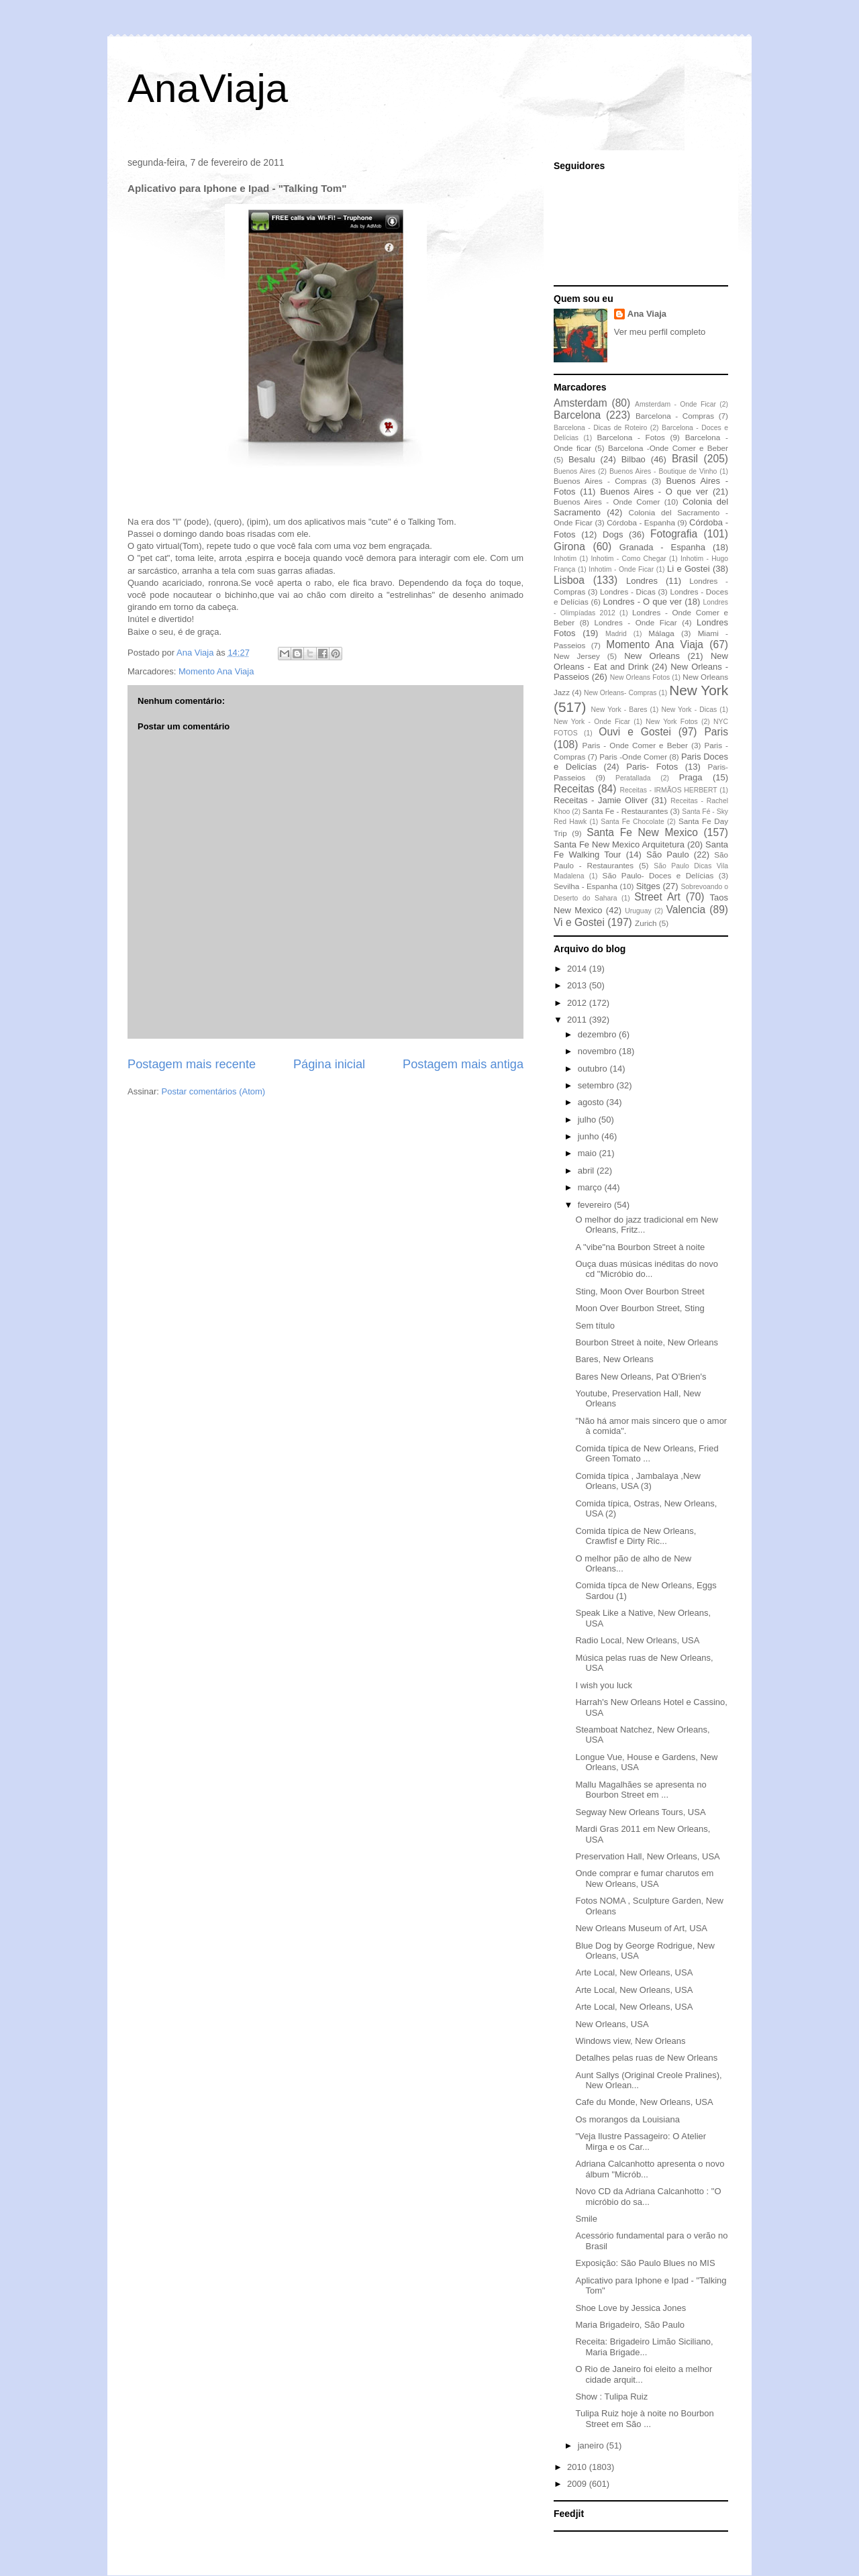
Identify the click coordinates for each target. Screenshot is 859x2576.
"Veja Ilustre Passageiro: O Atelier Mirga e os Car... (640, 2141)
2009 (578, 2484)
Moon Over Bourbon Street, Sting (639, 1308)
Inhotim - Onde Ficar (621, 569)
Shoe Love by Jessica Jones (630, 2308)
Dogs (613, 534)
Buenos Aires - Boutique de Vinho (663, 471)
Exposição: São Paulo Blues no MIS (645, 2263)
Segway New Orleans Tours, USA (640, 1812)
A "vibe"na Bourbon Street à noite (640, 1247)
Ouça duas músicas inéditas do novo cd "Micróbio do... (646, 1269)
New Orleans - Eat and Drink (641, 661)
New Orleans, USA (611, 2024)
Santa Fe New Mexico (642, 832)
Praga (691, 777)
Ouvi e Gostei (635, 731)
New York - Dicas (689, 709)
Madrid (616, 633)
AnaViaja (208, 88)
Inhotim (565, 558)
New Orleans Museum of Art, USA (641, 1928)
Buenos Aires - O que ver (654, 491)
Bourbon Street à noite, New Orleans (646, 1342)
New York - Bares (619, 709)
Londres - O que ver (643, 602)
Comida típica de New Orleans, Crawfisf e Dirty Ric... (635, 1536)
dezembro (598, 1034)
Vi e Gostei (579, 922)
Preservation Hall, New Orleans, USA (647, 1856)
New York (698, 690)
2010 (578, 2467)
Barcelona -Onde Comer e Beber (668, 448)
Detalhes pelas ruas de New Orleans (646, 2058)
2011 (578, 1020)
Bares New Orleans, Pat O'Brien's (640, 1377)
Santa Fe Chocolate (632, 821)
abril (587, 1171)
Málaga (661, 633)
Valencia (686, 909)
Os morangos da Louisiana (627, 2119)
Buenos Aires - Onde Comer (607, 501)
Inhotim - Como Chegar (628, 558)
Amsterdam (580, 403)
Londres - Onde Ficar (636, 622)
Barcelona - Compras (675, 415)
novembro (598, 1051)
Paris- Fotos (652, 767)
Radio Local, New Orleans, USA (637, 1640)
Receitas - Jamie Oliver (601, 800)
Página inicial (329, 1064)
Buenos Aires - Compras (600, 480)
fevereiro (596, 1205)
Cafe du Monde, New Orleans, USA (644, 2102)
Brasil (685, 458)
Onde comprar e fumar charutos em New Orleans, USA (644, 1878)
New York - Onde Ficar (592, 721)
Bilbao (633, 459)
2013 (578, 985)
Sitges (648, 886)
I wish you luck (603, 1685)
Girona (569, 546)
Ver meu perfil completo (660, 332)
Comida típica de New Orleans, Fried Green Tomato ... (646, 1453)
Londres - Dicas (628, 591)
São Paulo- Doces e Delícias (658, 875)
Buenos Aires (574, 471)
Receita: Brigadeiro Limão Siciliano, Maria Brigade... (644, 2346)
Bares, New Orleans (614, 1359)
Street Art (657, 897)
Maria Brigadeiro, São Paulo (630, 2325)
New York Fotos (672, 721)
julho (588, 1120)
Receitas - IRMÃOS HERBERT (668, 790)
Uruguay (638, 911)
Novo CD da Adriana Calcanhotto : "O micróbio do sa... (648, 2196)
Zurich (645, 923)
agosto (592, 1102)
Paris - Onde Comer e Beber (635, 745)
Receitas (574, 788)
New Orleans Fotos (640, 677)
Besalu (581, 459)
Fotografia (673, 533)
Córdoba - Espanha (641, 522)
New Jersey (577, 656)
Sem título (595, 1326)
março (591, 1187)
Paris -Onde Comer (633, 756)
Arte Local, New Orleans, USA (634, 1972)
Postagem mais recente (192, 1064)
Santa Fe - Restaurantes (625, 811)
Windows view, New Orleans (630, 2041)
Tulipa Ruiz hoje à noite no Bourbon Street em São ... (644, 2418)
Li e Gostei (688, 569)
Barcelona (577, 415)
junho (589, 1136)
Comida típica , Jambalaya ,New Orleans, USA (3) (637, 1481)
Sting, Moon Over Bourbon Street (639, 1291)
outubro (594, 1069)
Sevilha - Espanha (585, 886)
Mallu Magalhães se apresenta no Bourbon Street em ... (640, 1790)
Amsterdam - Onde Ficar (675, 404)
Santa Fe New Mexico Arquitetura (619, 844)
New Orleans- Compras (620, 693)
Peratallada (633, 778)
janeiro (592, 2445)
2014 (578, 969)
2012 (578, 1003)
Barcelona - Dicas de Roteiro (600, 427)
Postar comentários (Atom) (214, 1091)
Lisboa (569, 580)
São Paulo (667, 854)
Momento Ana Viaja (216, 671)
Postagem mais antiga (463, 1064)
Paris (716, 731)
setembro (597, 1085)
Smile (586, 2219)
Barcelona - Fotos (631, 437)
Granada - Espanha (662, 547)
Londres (642, 581)
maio (588, 1153)
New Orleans (652, 656)
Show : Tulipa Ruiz (611, 2396)
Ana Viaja (646, 314)
